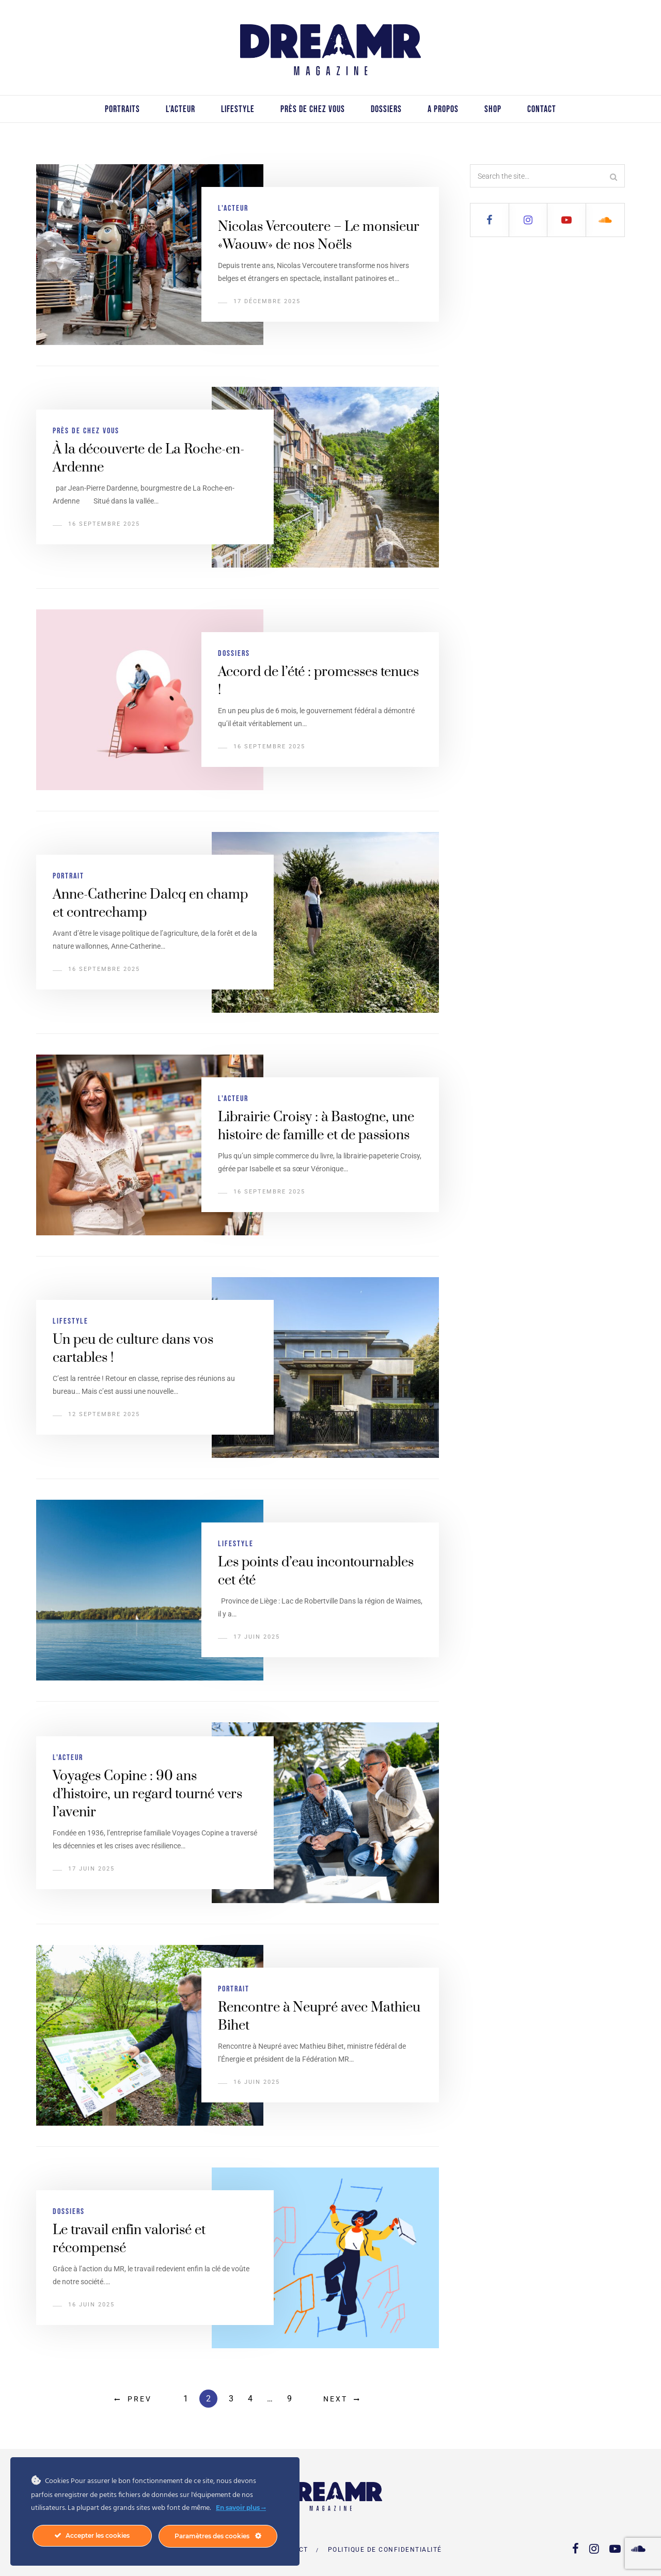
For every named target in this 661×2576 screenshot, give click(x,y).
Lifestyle (238, 109)
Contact (541, 109)
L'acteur (233, 208)
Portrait (68, 876)
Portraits (122, 109)
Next (335, 2399)
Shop (492, 109)
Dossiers (386, 109)
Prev (140, 2399)
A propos (443, 109)
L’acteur (180, 109)
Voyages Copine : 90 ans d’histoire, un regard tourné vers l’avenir (147, 1794)
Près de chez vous (312, 109)
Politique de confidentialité (385, 2549)
